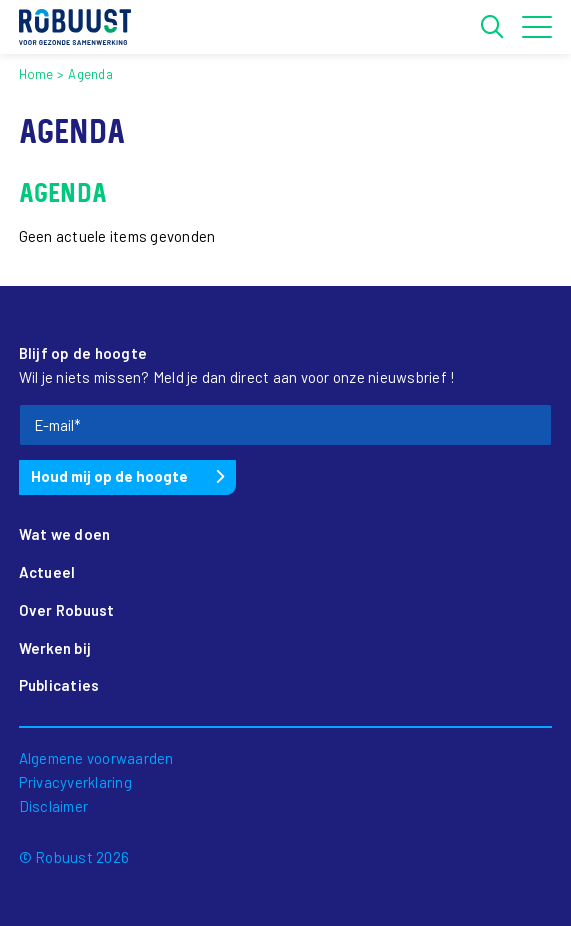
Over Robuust (67, 610)
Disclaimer (54, 806)
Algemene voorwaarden (96, 758)
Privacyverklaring (75, 782)
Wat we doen (65, 534)
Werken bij (55, 648)
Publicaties (59, 685)
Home (36, 74)
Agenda (90, 74)
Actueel (47, 572)
